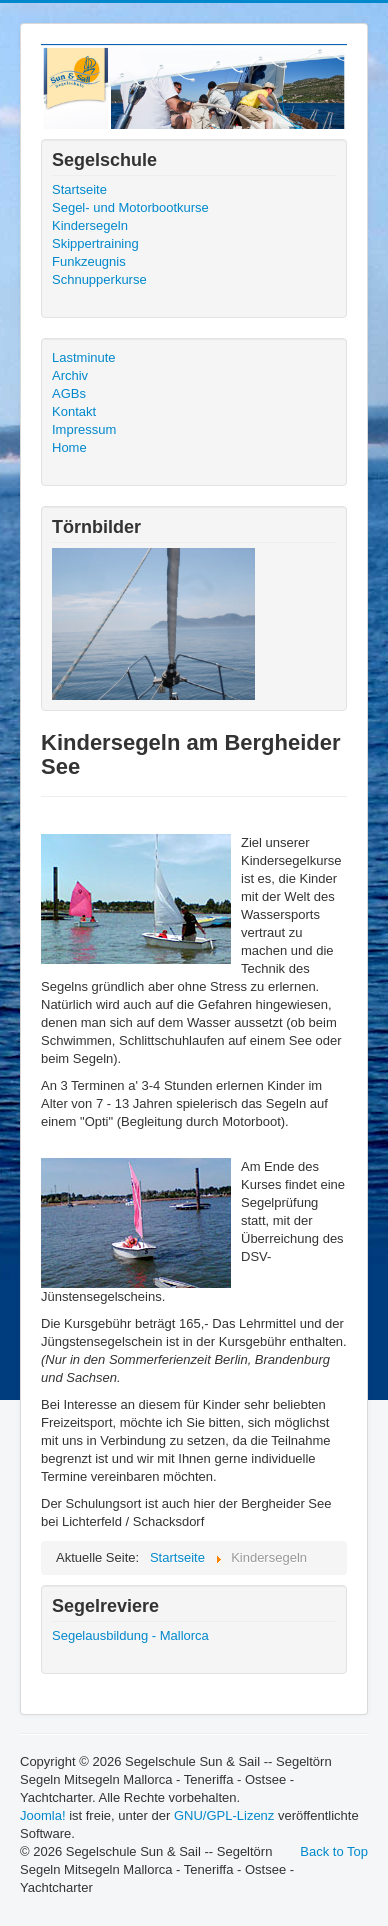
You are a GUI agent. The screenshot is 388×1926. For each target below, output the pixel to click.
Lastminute (84, 357)
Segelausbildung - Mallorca (130, 1635)
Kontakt (74, 411)
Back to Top (334, 1851)
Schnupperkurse (99, 279)
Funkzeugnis (89, 261)
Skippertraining (95, 243)
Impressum (84, 429)
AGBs (69, 393)
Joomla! (43, 1815)
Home (69, 447)
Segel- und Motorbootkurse (130, 207)
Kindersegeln (90, 225)
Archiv (70, 375)
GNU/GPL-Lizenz (224, 1815)
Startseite (79, 189)
